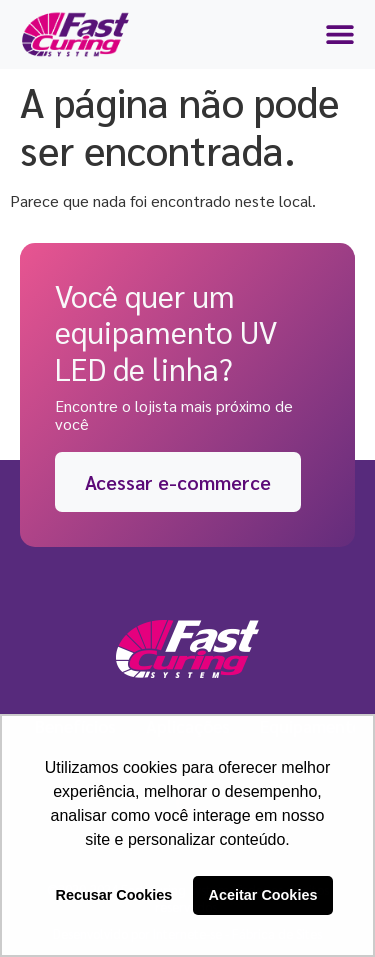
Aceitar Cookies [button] (263, 895)
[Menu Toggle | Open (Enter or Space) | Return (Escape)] (340, 34)
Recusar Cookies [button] (114, 895)
